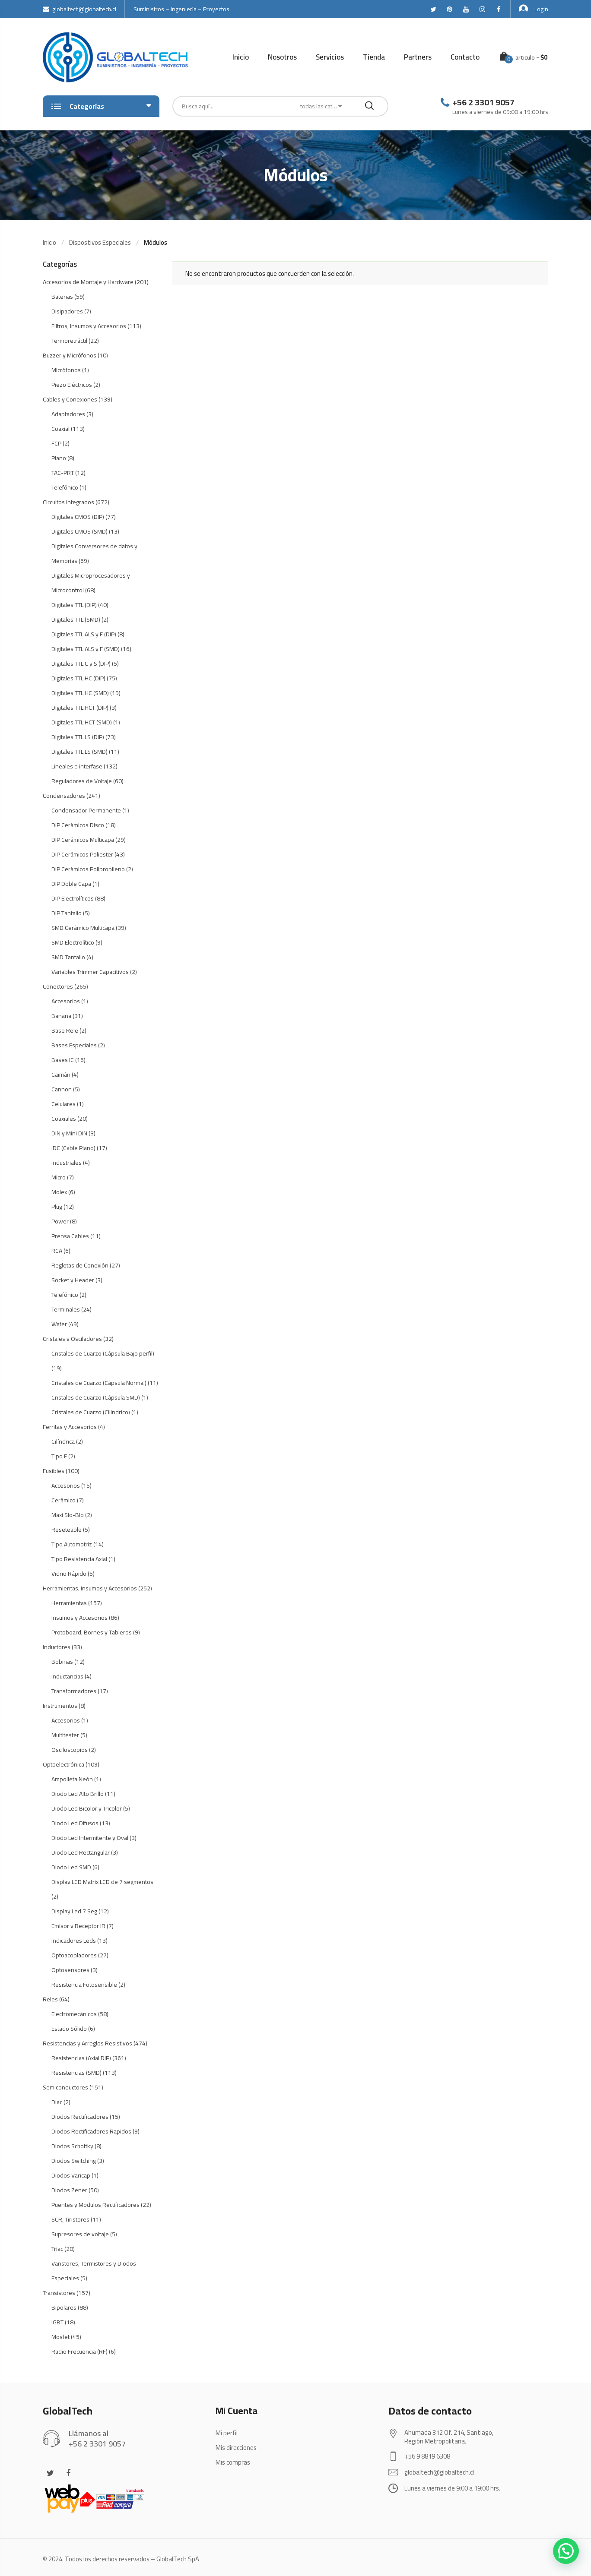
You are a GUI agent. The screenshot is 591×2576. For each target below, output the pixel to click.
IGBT (57, 2322)
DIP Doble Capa (71, 883)
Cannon (61, 1089)
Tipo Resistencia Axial (79, 1559)
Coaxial (60, 428)
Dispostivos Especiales (100, 242)
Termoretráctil (69, 340)
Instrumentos (60, 1705)
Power (60, 1221)
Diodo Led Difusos (74, 1823)
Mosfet (60, 2336)
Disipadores (67, 311)
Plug (56, 1206)
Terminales (65, 1309)
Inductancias (67, 1676)
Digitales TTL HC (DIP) (78, 678)
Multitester (65, 1735)
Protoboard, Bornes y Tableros (91, 1632)
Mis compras (233, 2462)
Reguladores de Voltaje (81, 781)
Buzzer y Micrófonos (69, 355)
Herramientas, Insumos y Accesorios (90, 1588)
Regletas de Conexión (79, 1265)
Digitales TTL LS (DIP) (77, 737)
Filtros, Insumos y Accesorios (88, 326)
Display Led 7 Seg (74, 1911)
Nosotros (282, 57)
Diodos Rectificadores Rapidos (91, 2131)
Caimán (60, 1074)
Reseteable (66, 1529)
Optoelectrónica (63, 1764)
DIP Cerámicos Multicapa (82, 839)
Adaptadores (68, 414)
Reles (50, 1999)
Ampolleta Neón (72, 1779)
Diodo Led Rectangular (80, 1852)
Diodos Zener (69, 2190)
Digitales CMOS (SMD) (79, 531)
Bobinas (62, 1661)
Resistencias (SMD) (76, 2072)
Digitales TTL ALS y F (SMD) (85, 648)
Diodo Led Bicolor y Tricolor (86, 1808)
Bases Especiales (74, 1045)
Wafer (59, 1324)
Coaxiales (63, 1118)
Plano (58, 458)
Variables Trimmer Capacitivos (90, 971)
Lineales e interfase (76, 766)
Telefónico (64, 487)
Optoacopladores (74, 1955)
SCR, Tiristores (70, 2219)
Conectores (58, 986)
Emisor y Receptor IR (78, 1925)
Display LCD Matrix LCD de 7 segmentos (102, 1881)
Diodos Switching (73, 2160)
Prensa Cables (70, 1236)
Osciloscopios (69, 1749)
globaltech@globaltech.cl (79, 9)
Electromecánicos (74, 2014)
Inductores (56, 1647)
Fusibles (53, 1470)
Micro (58, 1177)
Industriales (66, 1162)
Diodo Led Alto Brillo (77, 1793)
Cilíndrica (63, 1441)
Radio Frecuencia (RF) (79, 2351)
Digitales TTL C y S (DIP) (81, 663)
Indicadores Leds (73, 1940)
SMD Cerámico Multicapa (82, 927)
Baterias (62, 296)
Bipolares (63, 2307)
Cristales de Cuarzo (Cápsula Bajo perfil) (102, 1353)
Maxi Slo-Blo (67, 1514)
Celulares (63, 1103)
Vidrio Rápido (68, 1573)
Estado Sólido (69, 2028)
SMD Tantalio (68, 957)
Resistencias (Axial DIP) (81, 2058)
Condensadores (64, 795)
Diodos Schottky (72, 2146)
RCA (56, 1250)
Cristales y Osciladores (72, 1338)
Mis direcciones (236, 2447)
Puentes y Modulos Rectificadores (95, 2204)
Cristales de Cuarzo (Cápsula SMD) (95, 1397)
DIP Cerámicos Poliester (82, 854)
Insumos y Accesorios (79, 1617)
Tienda (374, 57)
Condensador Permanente (86, 810)
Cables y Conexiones (70, 399)
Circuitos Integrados (68, 502)
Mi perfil (227, 2433)
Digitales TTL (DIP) (74, 604)
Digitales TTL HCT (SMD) (81, 722)
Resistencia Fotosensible (84, 1984)
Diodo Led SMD (71, 1867)
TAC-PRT (62, 472)
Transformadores (73, 1691)
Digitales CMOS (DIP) (77, 516)
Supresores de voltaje (80, 2234)
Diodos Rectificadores (79, 2116)
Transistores (59, 2292)
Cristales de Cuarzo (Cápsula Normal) (98, 1382)
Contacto (465, 57)
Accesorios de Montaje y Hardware (88, 282)
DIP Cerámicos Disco (77, 825)
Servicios (330, 57)
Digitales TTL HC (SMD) (80, 693)
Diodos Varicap (70, 2175)
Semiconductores (65, 2087)
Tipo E (59, 1456)
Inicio (240, 57)
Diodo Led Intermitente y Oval (89, 1837)
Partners (418, 57)
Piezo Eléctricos (71, 384)
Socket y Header (72, 1280)
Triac (57, 2248)
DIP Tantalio (66, 913)
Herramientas (69, 1603)
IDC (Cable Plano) (73, 1148)
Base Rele (64, 1030)
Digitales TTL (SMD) (75, 619)
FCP (56, 443)
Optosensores (70, 1969)
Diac (56, 2102)
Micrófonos (66, 370)
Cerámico (63, 1500)
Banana (61, 1015)
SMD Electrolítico (72, 942)
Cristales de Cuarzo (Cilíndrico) (90, 1412)
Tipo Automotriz (71, 1544)
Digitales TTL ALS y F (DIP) (83, 634)
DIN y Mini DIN (69, 1133)
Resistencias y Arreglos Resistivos (87, 2043)
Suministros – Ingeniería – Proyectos (181, 9)
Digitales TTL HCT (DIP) (79, 707)
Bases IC (62, 1059)
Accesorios (65, 1001)
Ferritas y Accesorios (70, 1426)
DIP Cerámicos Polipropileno (88, 869)
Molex (59, 1192)
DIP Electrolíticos (72, 898)
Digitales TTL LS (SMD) (79, 751)
